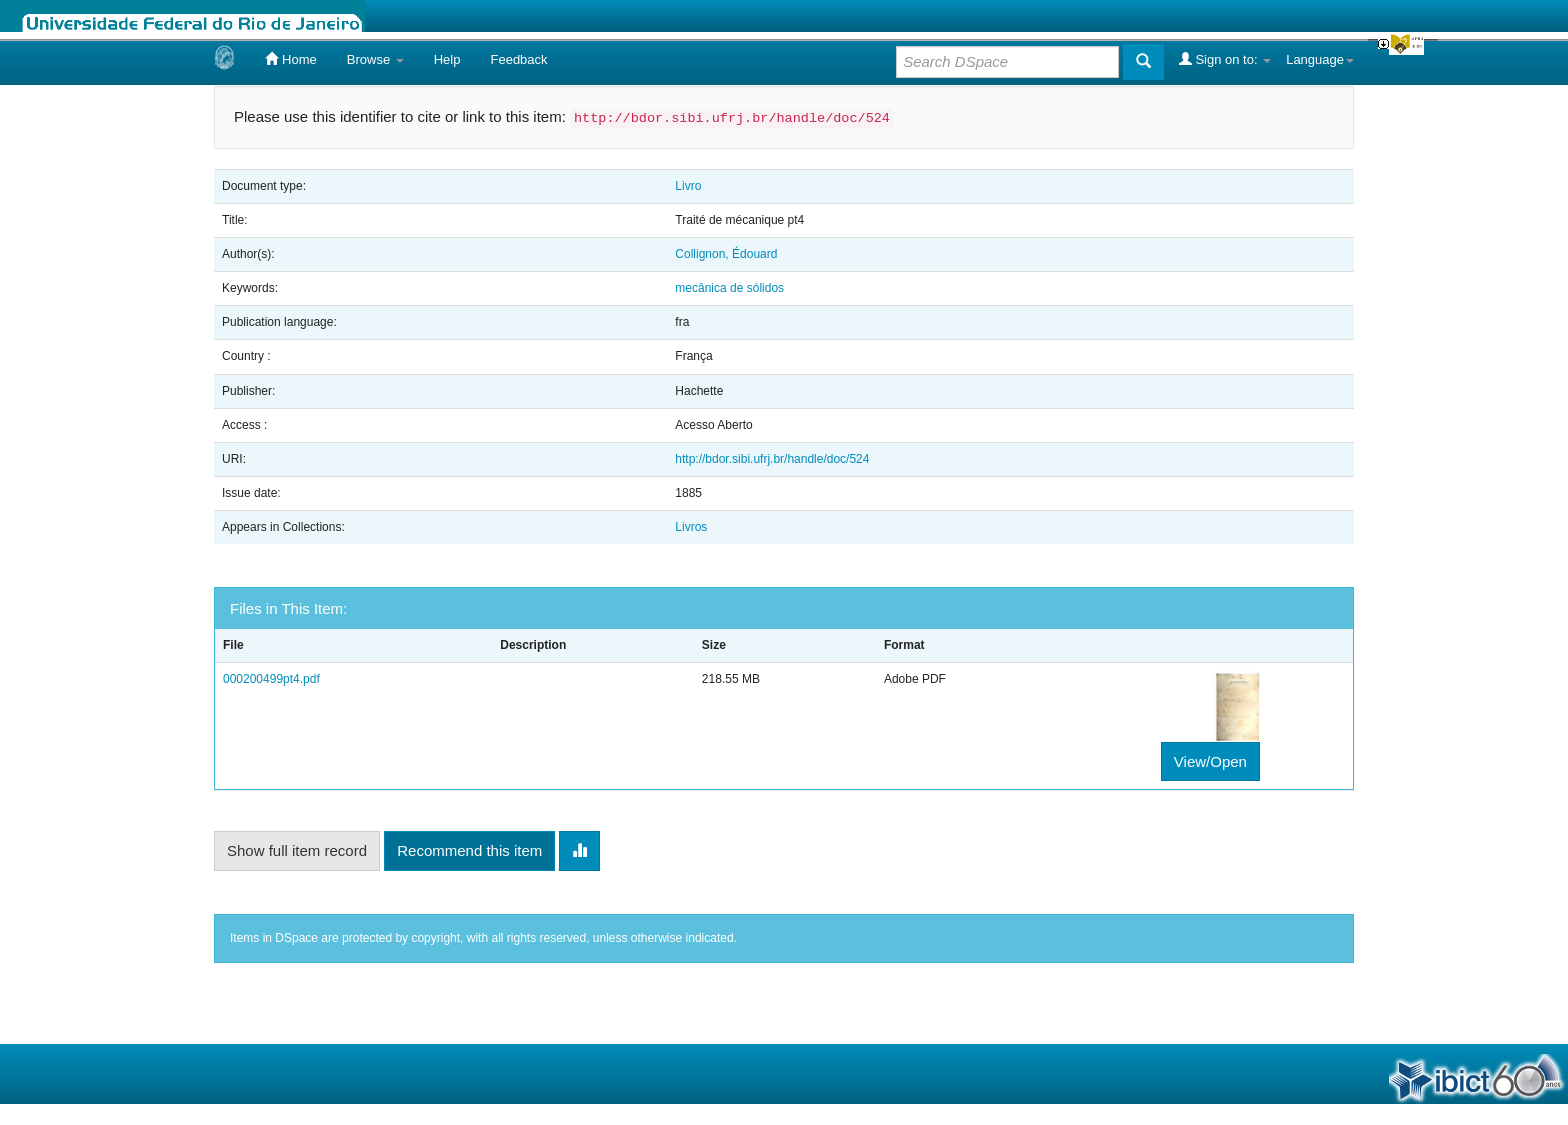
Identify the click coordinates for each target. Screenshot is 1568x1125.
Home (290, 59)
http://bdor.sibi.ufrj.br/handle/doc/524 (772, 459)
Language (1320, 59)
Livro (688, 186)
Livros (691, 527)
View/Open (1210, 761)
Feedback (518, 59)
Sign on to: (1225, 59)
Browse (375, 59)
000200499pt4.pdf (271, 679)
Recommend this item (469, 850)
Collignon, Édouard (726, 254)
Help (447, 59)
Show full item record (297, 850)
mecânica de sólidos (729, 288)
